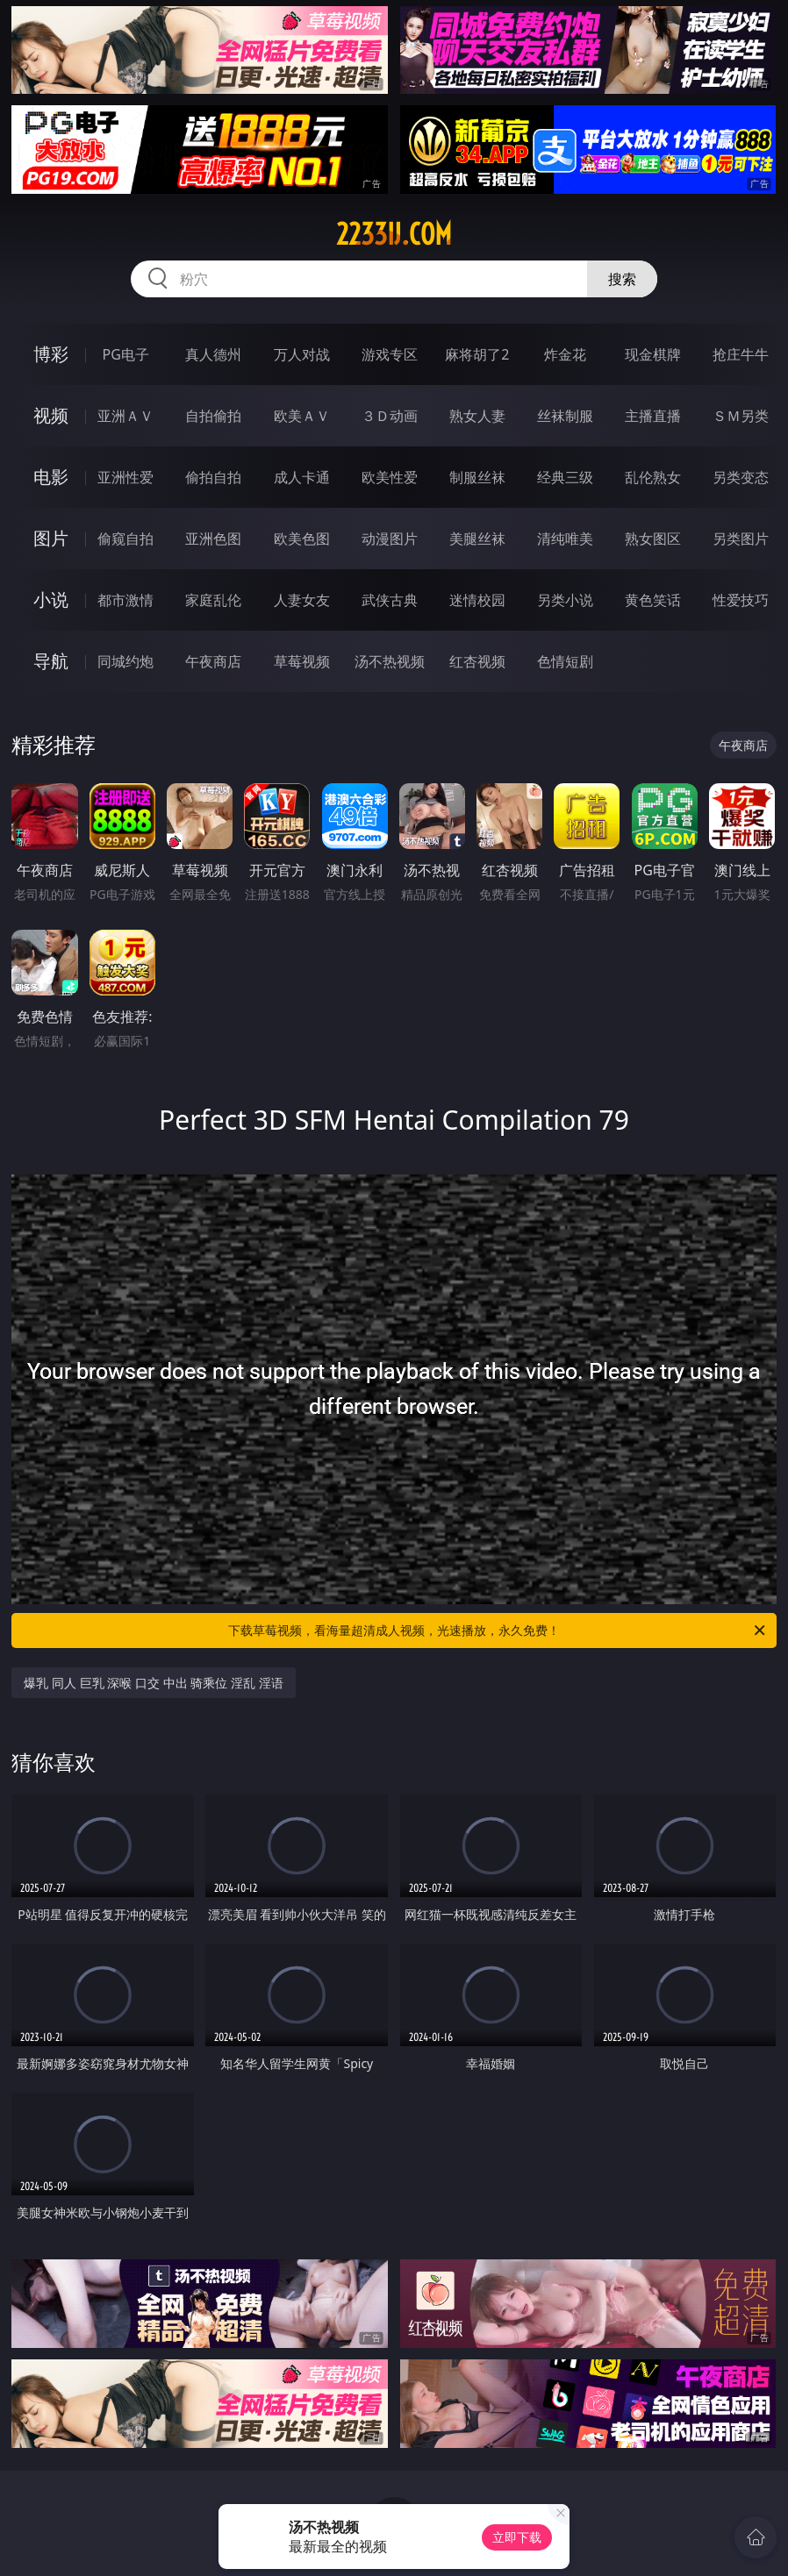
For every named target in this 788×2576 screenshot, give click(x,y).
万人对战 (302, 354)
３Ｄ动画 (390, 415)
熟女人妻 (477, 415)
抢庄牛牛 (741, 354)
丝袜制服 (565, 415)
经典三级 (565, 477)
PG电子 (126, 354)
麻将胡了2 (477, 354)
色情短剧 (565, 661)
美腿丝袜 (477, 538)
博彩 (50, 354)
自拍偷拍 (213, 415)
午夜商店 (213, 661)
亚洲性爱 (125, 477)
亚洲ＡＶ (125, 415)
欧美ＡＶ (302, 415)
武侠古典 (390, 600)
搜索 (622, 279)
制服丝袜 (477, 477)
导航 (50, 661)
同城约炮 (125, 661)
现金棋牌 (653, 354)
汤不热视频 (390, 661)
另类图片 (741, 538)
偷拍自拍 (213, 477)
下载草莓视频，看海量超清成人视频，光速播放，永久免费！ (498, 1630)
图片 (50, 538)
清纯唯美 (565, 538)
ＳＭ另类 (741, 415)
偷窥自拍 (125, 538)
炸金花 (565, 354)
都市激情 (125, 600)
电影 (50, 477)
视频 (50, 415)
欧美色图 (302, 538)
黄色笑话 (653, 600)
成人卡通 (302, 477)
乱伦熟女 (653, 477)
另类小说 (565, 600)
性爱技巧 (741, 600)
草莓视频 (302, 661)
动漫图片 (390, 538)
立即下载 (516, 2537)
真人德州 (213, 354)
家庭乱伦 (213, 600)
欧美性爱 (390, 477)
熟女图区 (653, 538)
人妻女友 (302, 600)
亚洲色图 (213, 538)
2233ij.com (394, 234)
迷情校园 (477, 600)
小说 (50, 599)
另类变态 (741, 477)
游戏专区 (390, 354)
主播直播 (653, 415)
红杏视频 (477, 661)
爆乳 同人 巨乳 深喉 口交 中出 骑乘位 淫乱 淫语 (153, 1682)
